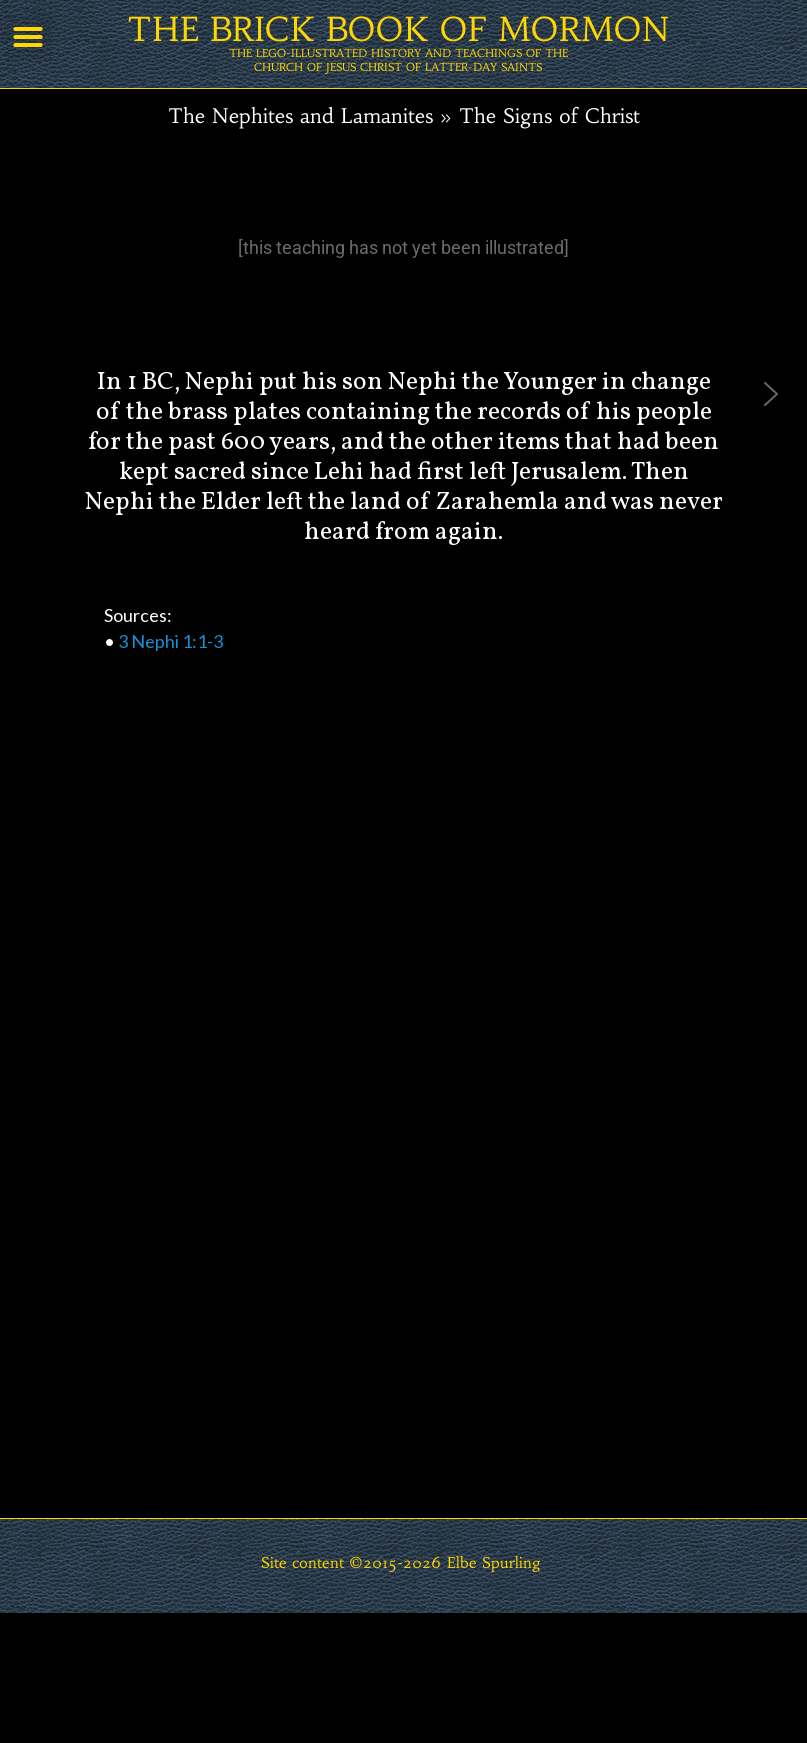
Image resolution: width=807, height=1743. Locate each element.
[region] (403, 883)
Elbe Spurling (494, 1562)
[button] (28, 37)
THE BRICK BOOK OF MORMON (398, 29)
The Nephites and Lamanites (300, 115)
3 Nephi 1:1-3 (170, 641)
